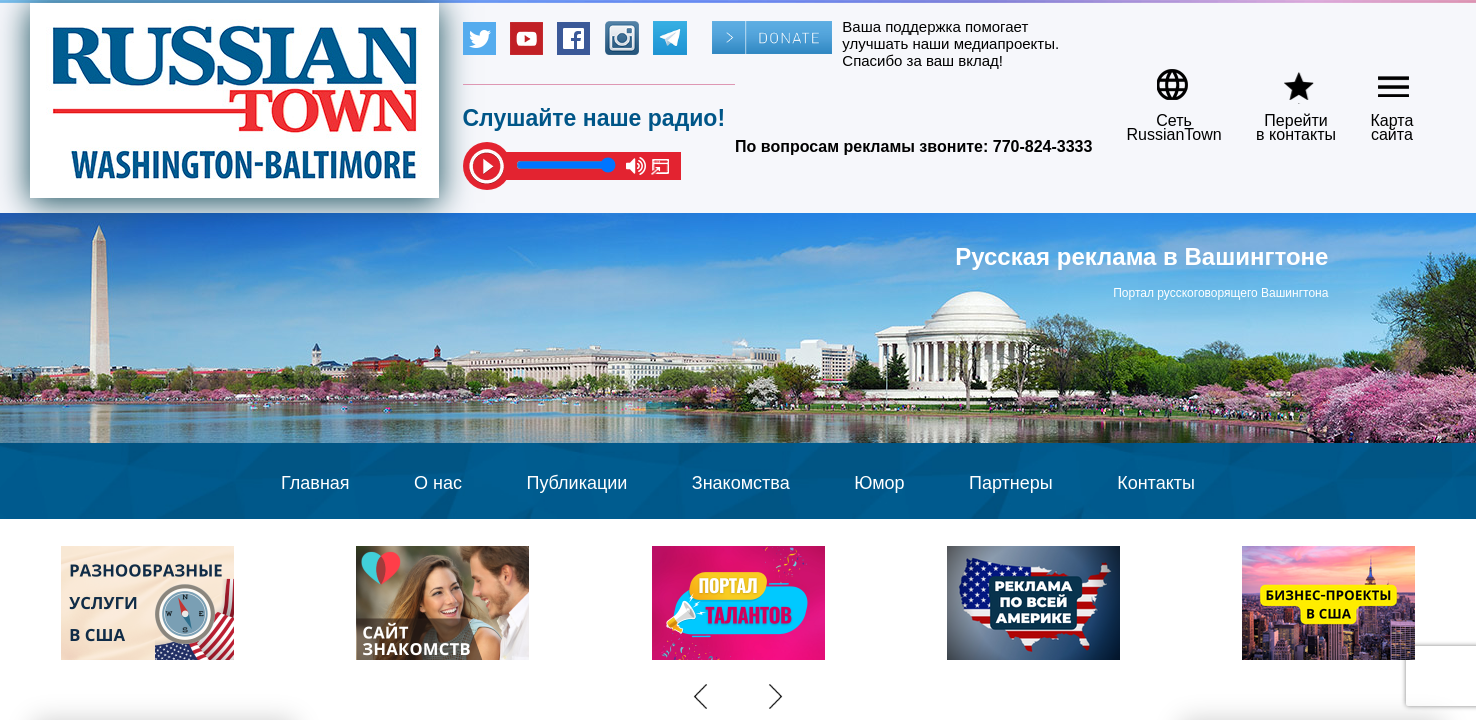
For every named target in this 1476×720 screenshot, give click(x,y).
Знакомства (741, 483)
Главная (315, 483)
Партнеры (1011, 483)
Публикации (576, 483)
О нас (438, 483)
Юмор (879, 483)
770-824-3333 (1043, 146)
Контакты (1156, 483)
